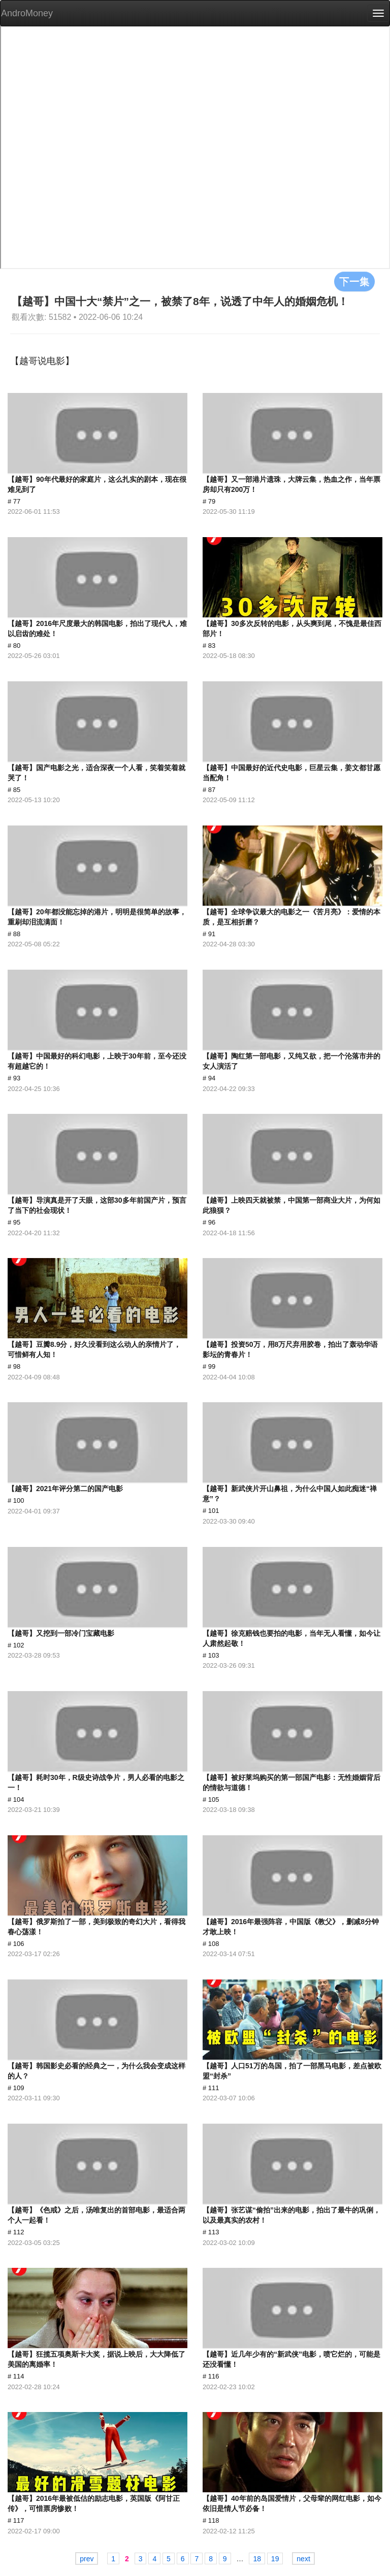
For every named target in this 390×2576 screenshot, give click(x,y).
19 (275, 2559)
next (303, 2559)
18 (257, 2559)
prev (86, 2559)
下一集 (354, 281)
